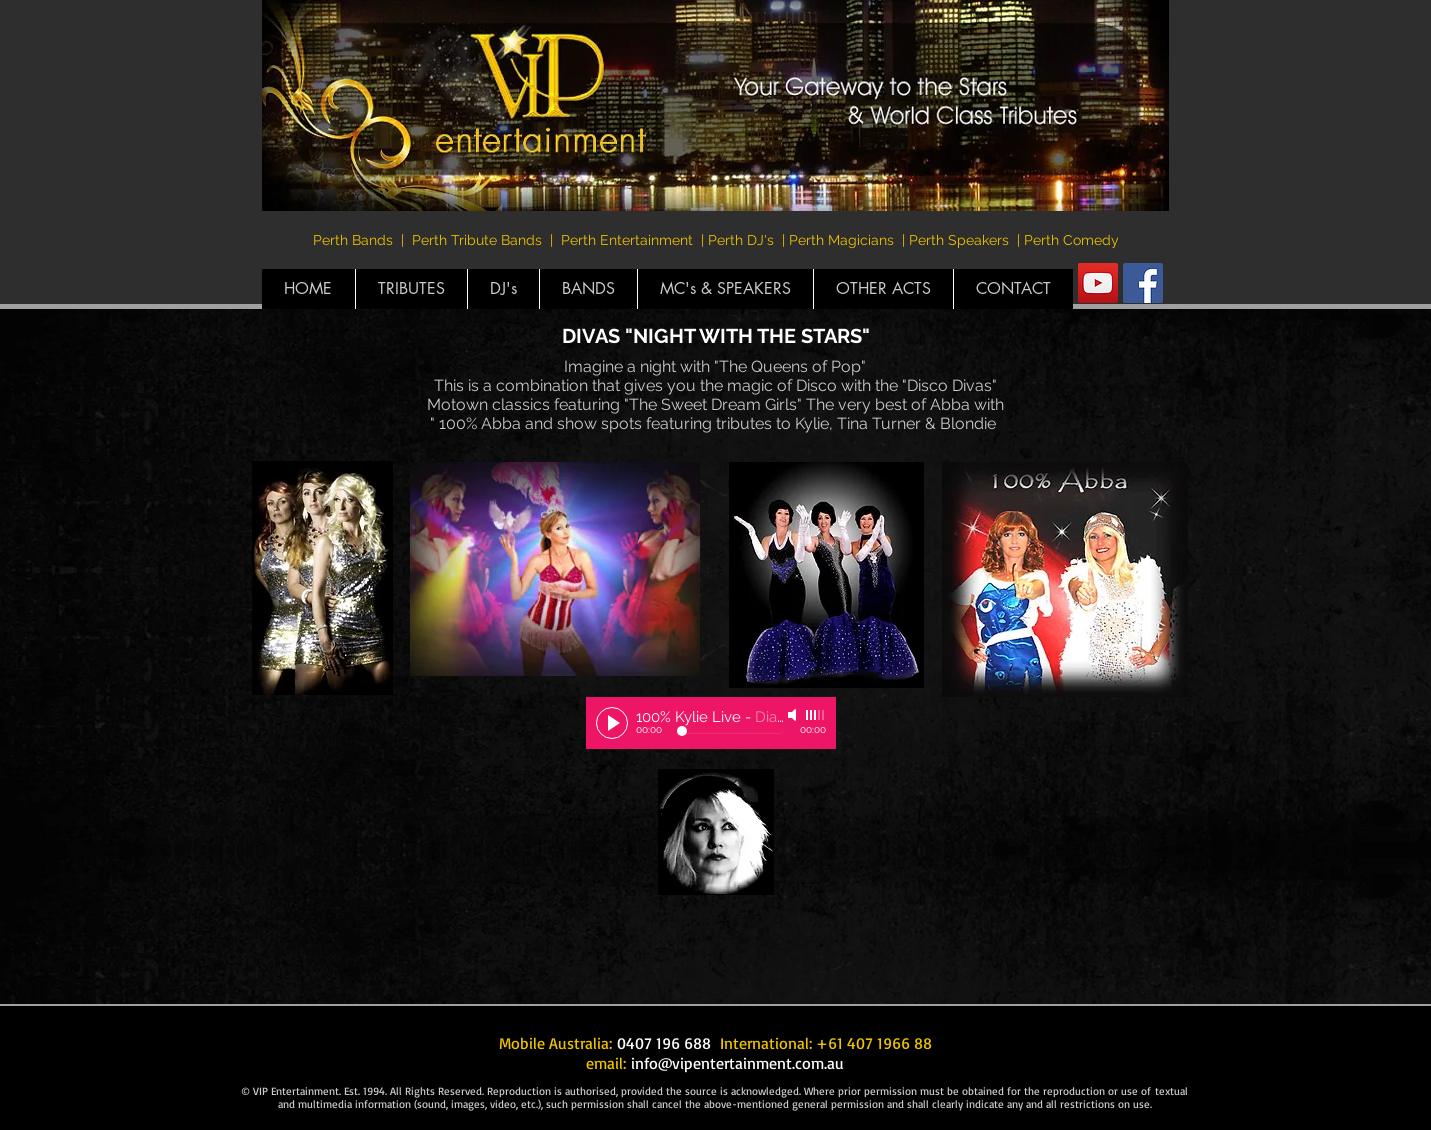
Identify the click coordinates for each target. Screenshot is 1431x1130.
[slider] (816, 715)
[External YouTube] (425, 883)
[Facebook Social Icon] (1143, 283)
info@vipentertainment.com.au (737, 1063)
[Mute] (794, 715)
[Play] (612, 723)
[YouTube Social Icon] (1098, 283)
